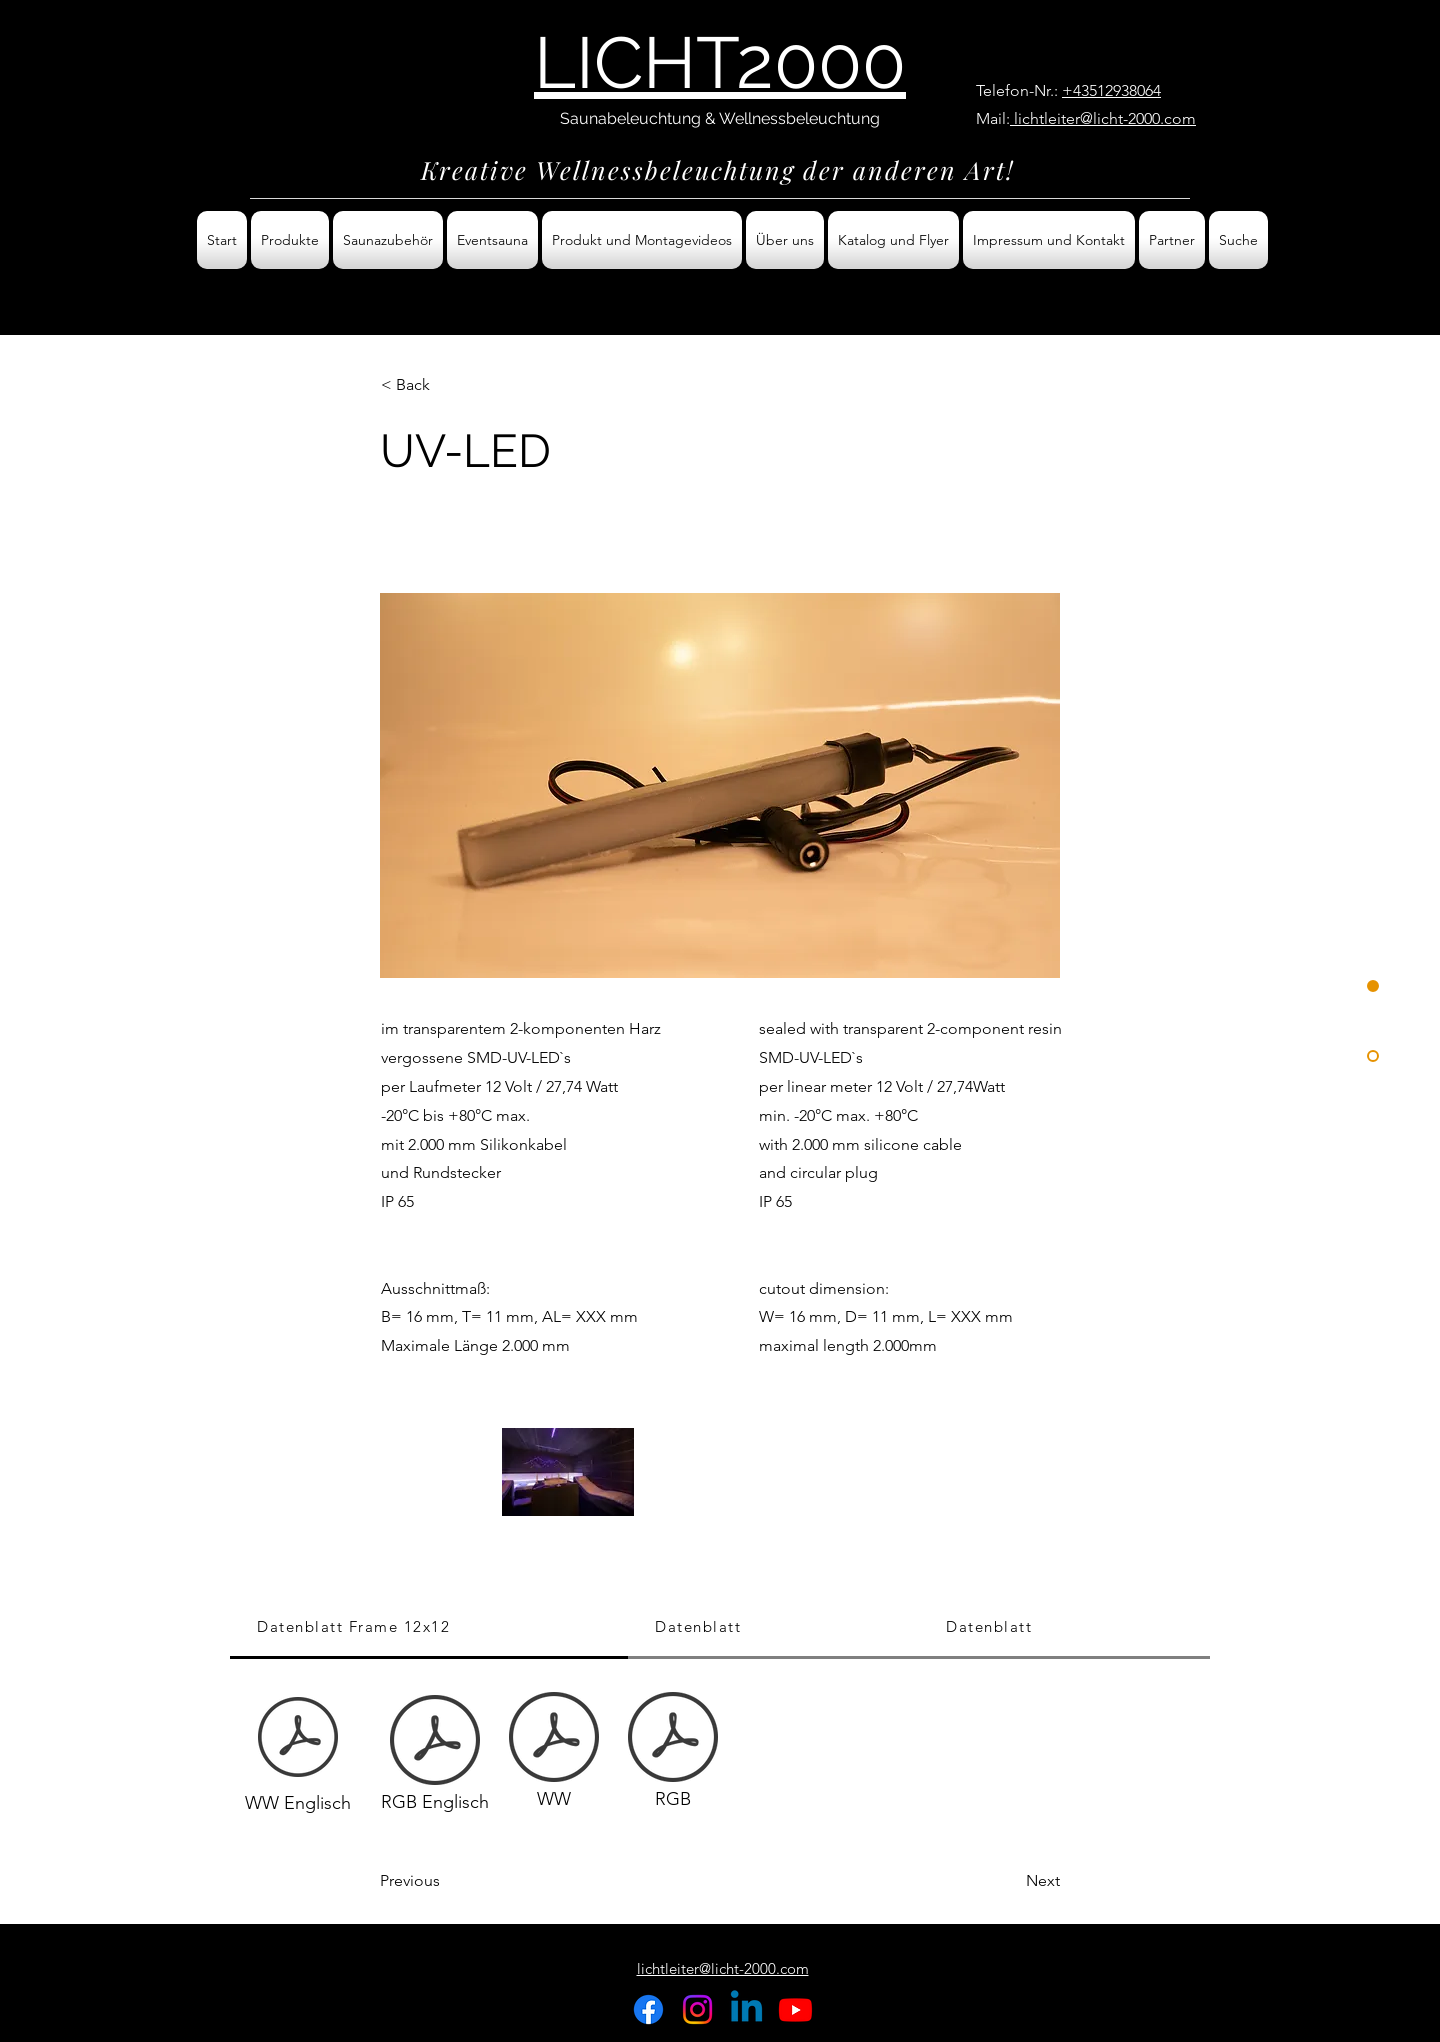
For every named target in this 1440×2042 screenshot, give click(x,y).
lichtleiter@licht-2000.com (1103, 118)
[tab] (429, 1628)
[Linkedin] (746, 2009)
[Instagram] (697, 2009)
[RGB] (673, 1755)
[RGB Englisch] (435, 1758)
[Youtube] (795, 2009)
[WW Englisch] (298, 1755)
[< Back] (447, 385)
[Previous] (446, 1881)
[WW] (554, 1755)
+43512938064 (1111, 90)
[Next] (1010, 1881)
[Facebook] (648, 2009)
